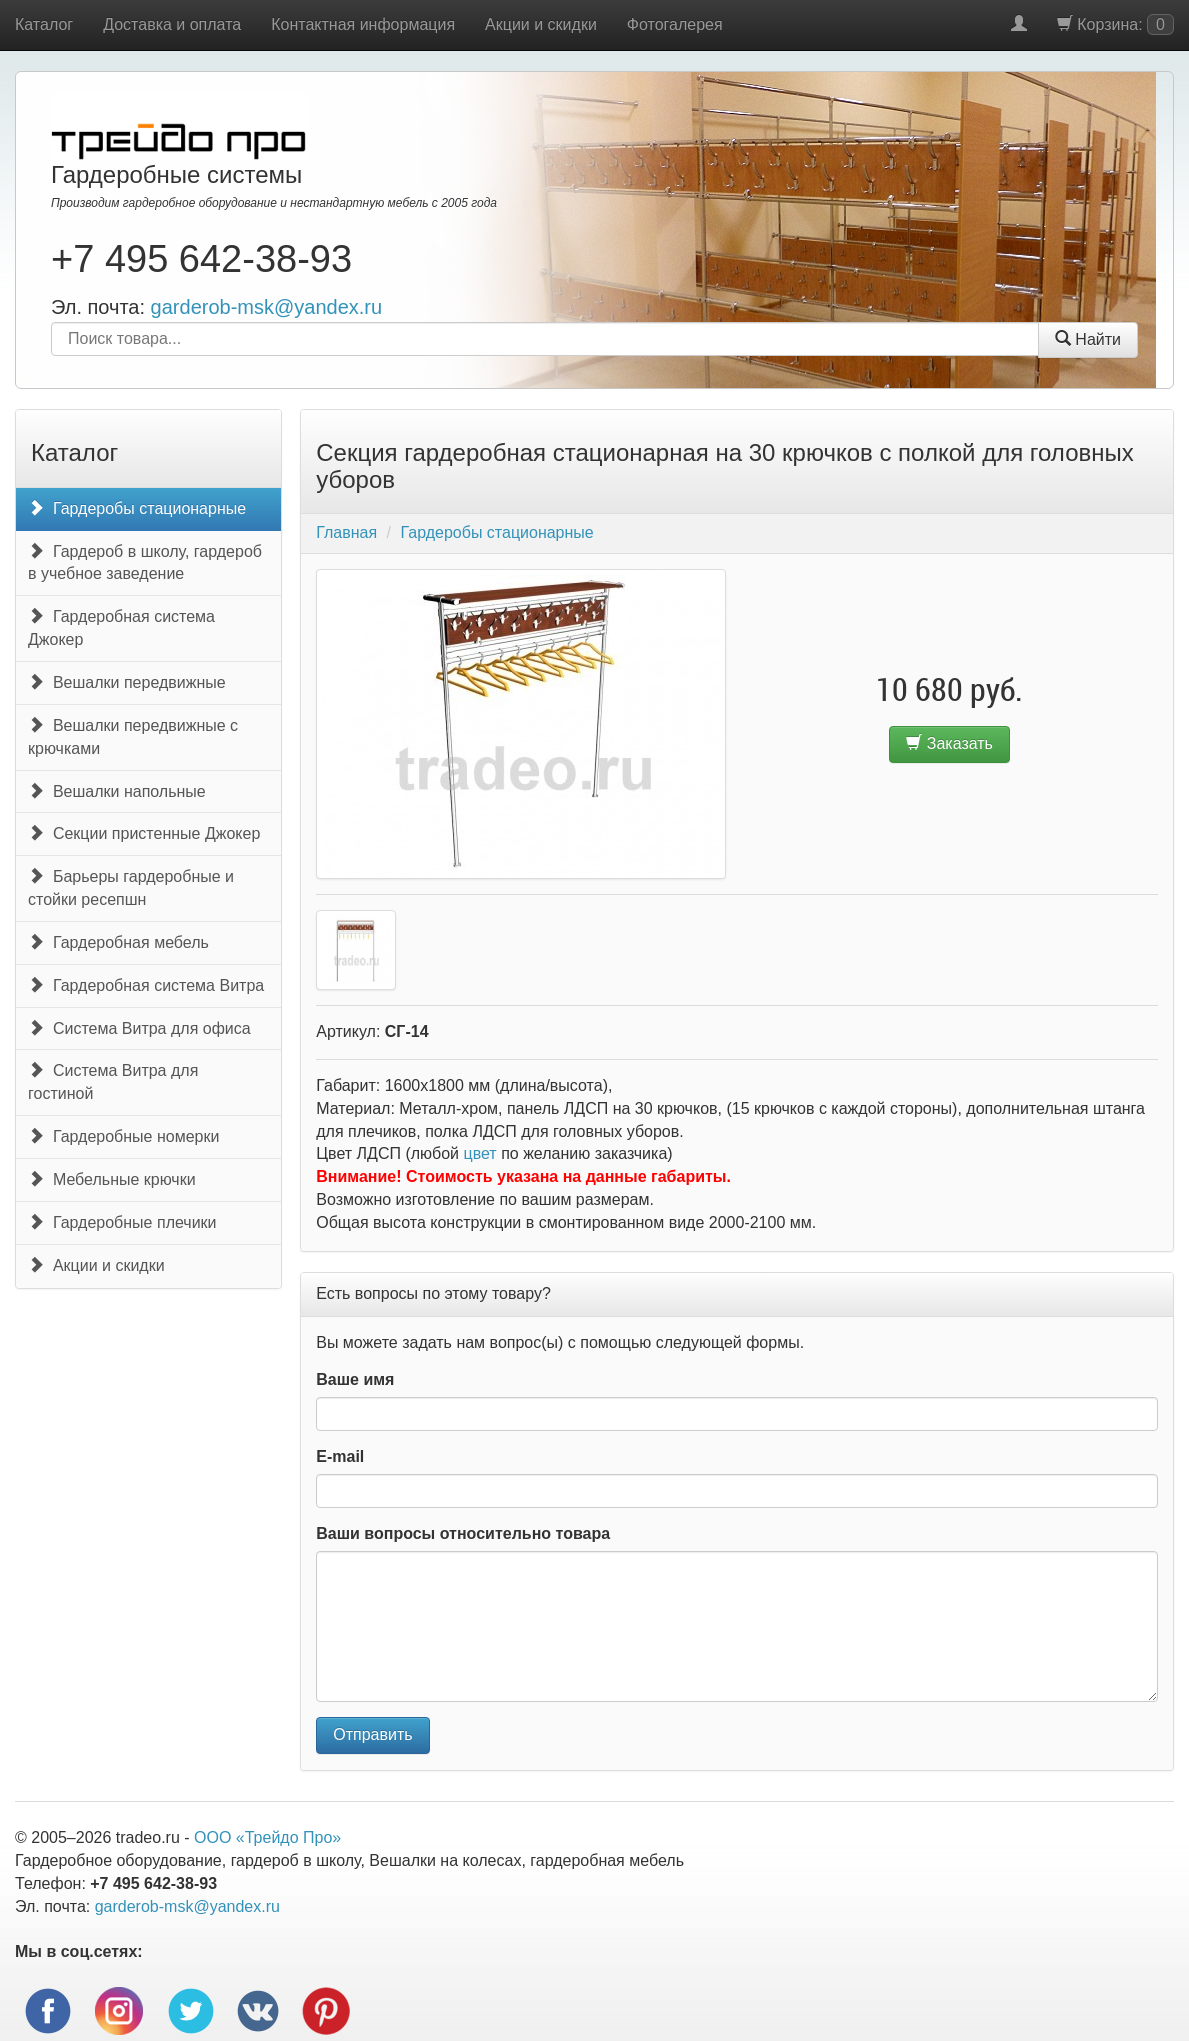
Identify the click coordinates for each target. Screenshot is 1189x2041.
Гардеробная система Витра (146, 985)
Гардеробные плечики (122, 1222)
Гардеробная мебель (118, 942)
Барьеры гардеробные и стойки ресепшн (131, 888)
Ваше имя (355, 1379)
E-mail (340, 1456)
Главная (346, 532)
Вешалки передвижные (127, 682)
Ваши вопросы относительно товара (463, 1533)
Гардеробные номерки (123, 1136)
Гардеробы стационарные (137, 508)
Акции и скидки (541, 24)
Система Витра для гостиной (113, 1082)
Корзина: (1115, 24)
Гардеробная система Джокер (121, 628)
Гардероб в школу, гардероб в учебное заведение (145, 563)
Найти (1088, 339)
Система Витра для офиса (139, 1028)
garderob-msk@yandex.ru (267, 307)
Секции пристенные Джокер (144, 833)
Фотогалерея (675, 24)
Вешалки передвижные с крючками (133, 737)
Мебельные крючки (112, 1179)
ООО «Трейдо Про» (267, 1837)
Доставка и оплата (172, 24)
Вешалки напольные (117, 791)
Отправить (372, 1734)
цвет (480, 1153)
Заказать (949, 743)
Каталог (44, 24)
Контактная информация (363, 24)
